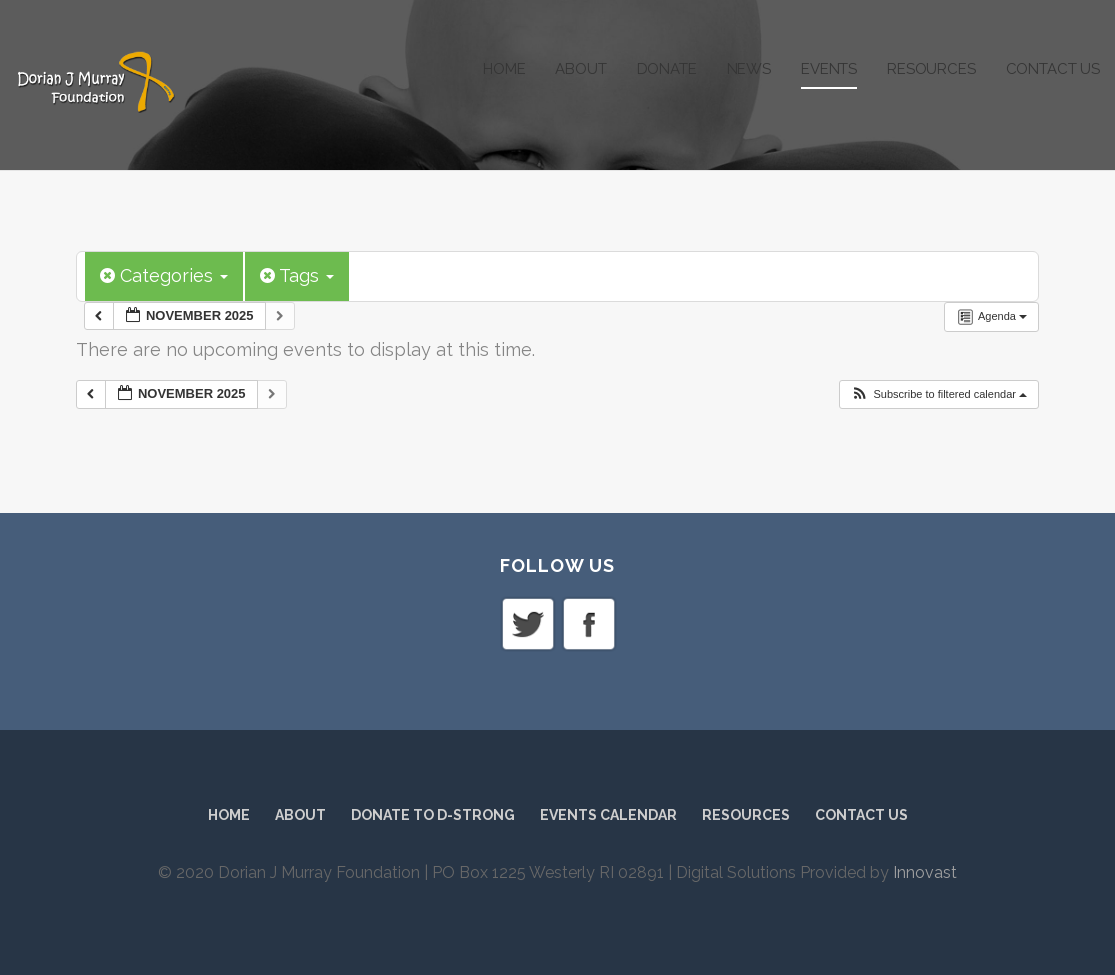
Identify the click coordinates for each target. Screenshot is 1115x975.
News (749, 69)
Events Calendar (608, 815)
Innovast (925, 872)
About (580, 69)
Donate (667, 69)
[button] (938, 394)
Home (504, 69)
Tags (297, 275)
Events (829, 69)
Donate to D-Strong (433, 815)
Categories (164, 275)
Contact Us (1053, 69)
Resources (931, 69)
